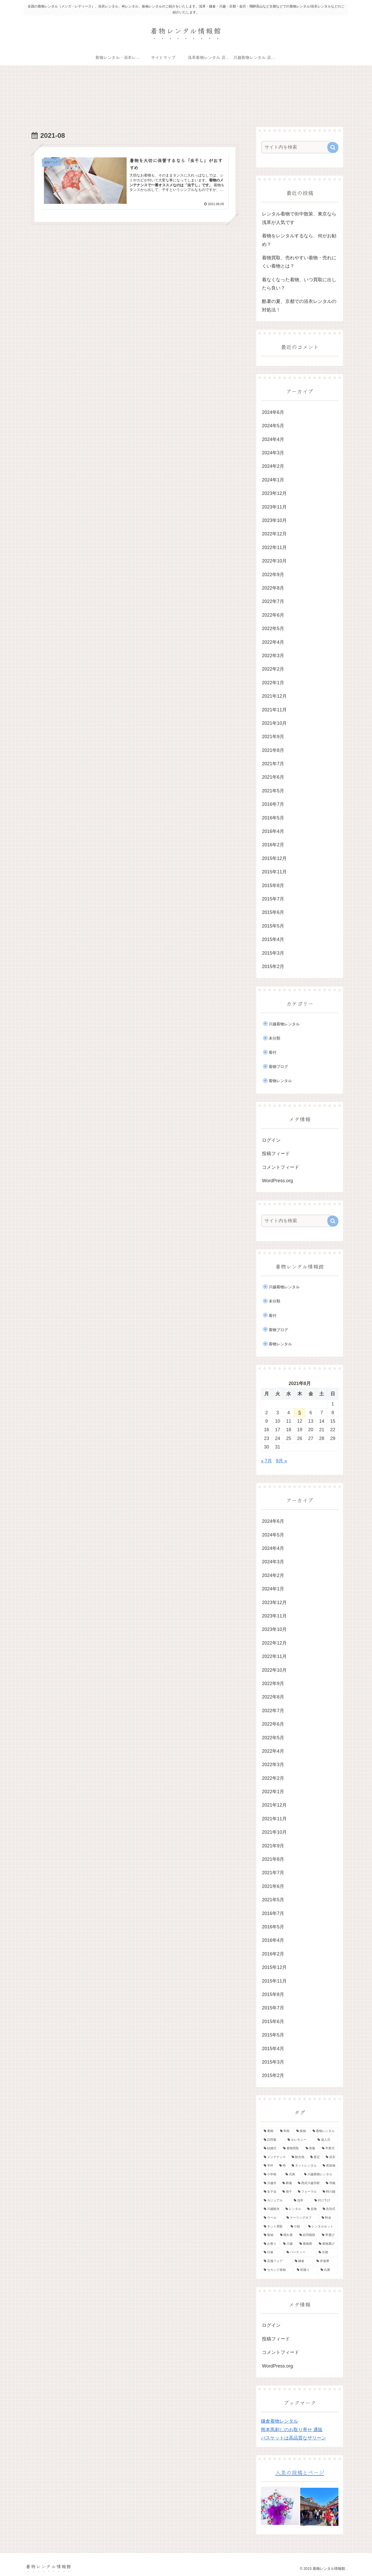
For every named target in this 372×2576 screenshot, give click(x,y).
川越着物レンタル (284, 1024)
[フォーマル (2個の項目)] (307, 2192)
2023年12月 (274, 493)
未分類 (274, 1038)
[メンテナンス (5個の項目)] (274, 2157)
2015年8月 (273, 885)
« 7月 (266, 1460)
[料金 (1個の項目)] (328, 2218)
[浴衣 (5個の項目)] (330, 2157)
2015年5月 (273, 926)
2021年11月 (274, 709)
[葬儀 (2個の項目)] (287, 2183)
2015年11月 (274, 871)
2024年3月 (273, 452)
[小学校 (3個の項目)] (271, 2174)
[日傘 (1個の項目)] (272, 2253)
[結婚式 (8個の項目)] (270, 2149)
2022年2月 (273, 669)
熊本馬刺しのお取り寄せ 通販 (292, 2429)
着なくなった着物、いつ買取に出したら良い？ (299, 284)
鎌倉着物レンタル (279, 2421)
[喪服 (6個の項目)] (311, 2149)
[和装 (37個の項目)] (285, 2131)
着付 (272, 1052)
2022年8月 (273, 588)
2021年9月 (273, 736)
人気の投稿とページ (299, 2472)
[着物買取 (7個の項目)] (291, 2149)
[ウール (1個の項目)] (272, 2218)
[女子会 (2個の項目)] (270, 2192)
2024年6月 (273, 412)
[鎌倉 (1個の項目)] (302, 2261)
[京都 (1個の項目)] (327, 2253)
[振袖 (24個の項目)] (301, 2131)
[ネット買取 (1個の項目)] (274, 2227)
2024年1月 (273, 479)
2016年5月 (273, 817)
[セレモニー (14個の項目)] (299, 2140)
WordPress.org (277, 1180)
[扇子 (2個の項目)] (287, 2192)
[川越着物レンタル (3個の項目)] (320, 2174)
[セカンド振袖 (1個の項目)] (277, 2270)
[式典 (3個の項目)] (292, 2174)
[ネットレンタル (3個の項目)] (304, 2166)
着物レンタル (280, 1081)
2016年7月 (273, 804)
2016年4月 (273, 831)
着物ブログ (278, 1066)
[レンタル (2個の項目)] (293, 2209)
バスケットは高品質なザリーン (293, 2438)
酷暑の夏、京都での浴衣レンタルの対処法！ (299, 305)
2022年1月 (273, 682)
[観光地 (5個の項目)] (298, 2157)
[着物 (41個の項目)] (269, 2131)
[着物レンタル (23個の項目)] (324, 2131)
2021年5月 (273, 790)
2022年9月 (273, 574)
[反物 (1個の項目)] (312, 2209)
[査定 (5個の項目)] (315, 2157)
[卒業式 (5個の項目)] (329, 2149)
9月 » (281, 1460)
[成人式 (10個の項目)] (326, 2140)
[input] (296, 147)
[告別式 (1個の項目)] (329, 2209)
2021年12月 (274, 696)
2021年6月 (273, 777)
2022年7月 (273, 601)
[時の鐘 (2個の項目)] (329, 2192)
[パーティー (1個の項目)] (299, 2253)
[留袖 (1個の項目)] (269, 2235)
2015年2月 (273, 966)
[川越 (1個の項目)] (288, 2244)
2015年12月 (274, 858)
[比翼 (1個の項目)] (328, 2270)
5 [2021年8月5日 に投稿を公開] (299, 1412)
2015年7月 (273, 898)
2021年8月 (273, 750)
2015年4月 (273, 939)
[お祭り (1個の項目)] (270, 2244)
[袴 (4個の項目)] (282, 2166)
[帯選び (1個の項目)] (329, 2235)
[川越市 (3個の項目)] (270, 2183)
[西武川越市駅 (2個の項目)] (309, 2183)
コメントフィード (280, 1167)
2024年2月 (273, 466)
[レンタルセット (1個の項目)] (322, 2227)
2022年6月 (273, 615)
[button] (332, 147)
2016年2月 (273, 845)
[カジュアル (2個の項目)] (275, 2200)
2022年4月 (273, 642)
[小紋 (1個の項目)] (296, 2227)
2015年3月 (273, 953)
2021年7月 (273, 763)
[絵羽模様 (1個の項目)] (308, 2235)
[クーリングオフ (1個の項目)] (301, 2218)
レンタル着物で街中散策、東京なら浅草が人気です (299, 218)
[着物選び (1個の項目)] (327, 2244)
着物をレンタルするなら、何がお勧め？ (299, 240)
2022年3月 (273, 655)
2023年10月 (274, 520)
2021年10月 (274, 723)
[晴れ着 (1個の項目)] (287, 2235)
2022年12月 (274, 534)
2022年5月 (273, 628)
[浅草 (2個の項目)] (301, 2200)
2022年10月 (274, 561)
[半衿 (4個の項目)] (268, 2166)
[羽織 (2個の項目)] (330, 2183)
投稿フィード (276, 1153)
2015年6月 (273, 912)
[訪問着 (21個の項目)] (272, 2140)
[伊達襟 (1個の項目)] (326, 2261)
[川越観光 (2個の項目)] (271, 2209)
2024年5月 (273, 426)
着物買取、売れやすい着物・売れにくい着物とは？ (299, 262)
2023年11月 (274, 507)
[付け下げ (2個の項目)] (325, 2200)
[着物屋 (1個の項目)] (306, 2244)
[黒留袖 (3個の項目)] (329, 2166)
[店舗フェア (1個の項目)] (276, 2261)
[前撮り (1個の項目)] (306, 2270)
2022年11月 (274, 547)
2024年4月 (273, 439)
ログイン (271, 1140)
